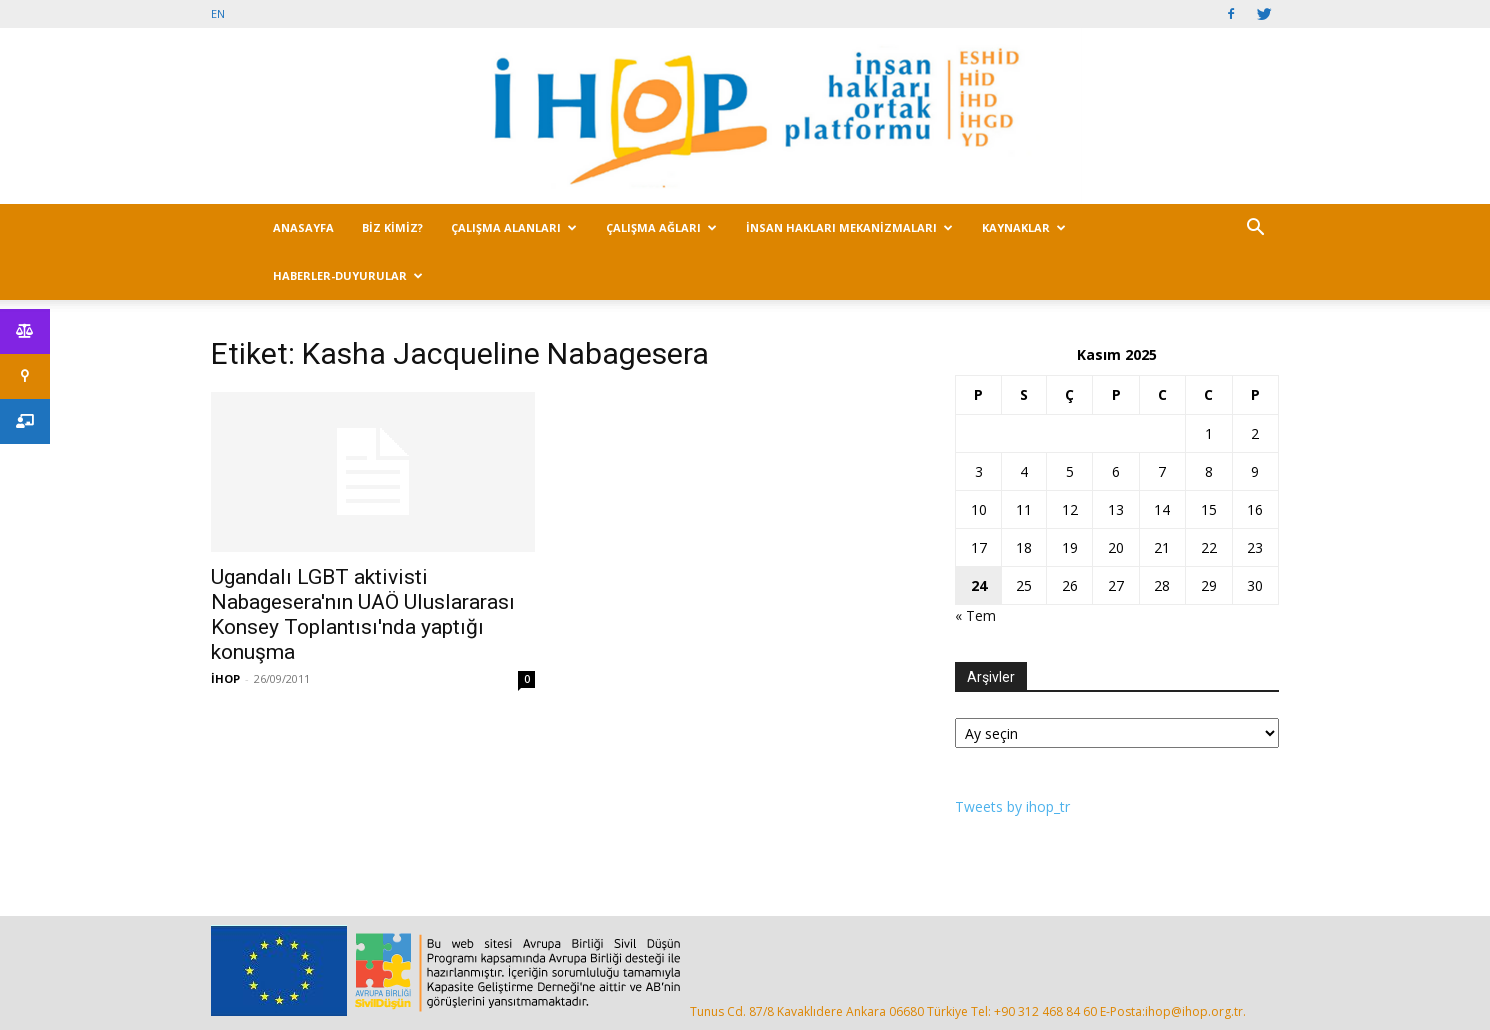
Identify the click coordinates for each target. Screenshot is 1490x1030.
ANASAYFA (303, 227)
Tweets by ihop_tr (1012, 806)
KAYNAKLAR (1024, 227)
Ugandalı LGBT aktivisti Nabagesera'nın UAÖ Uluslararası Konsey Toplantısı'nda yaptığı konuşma (363, 614)
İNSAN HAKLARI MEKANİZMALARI (849, 227)
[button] (1255, 229)
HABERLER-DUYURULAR (348, 275)
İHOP (225, 678)
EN (218, 13)
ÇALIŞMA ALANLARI (514, 227)
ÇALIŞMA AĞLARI (661, 227)
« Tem (975, 615)
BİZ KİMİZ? (392, 227)
